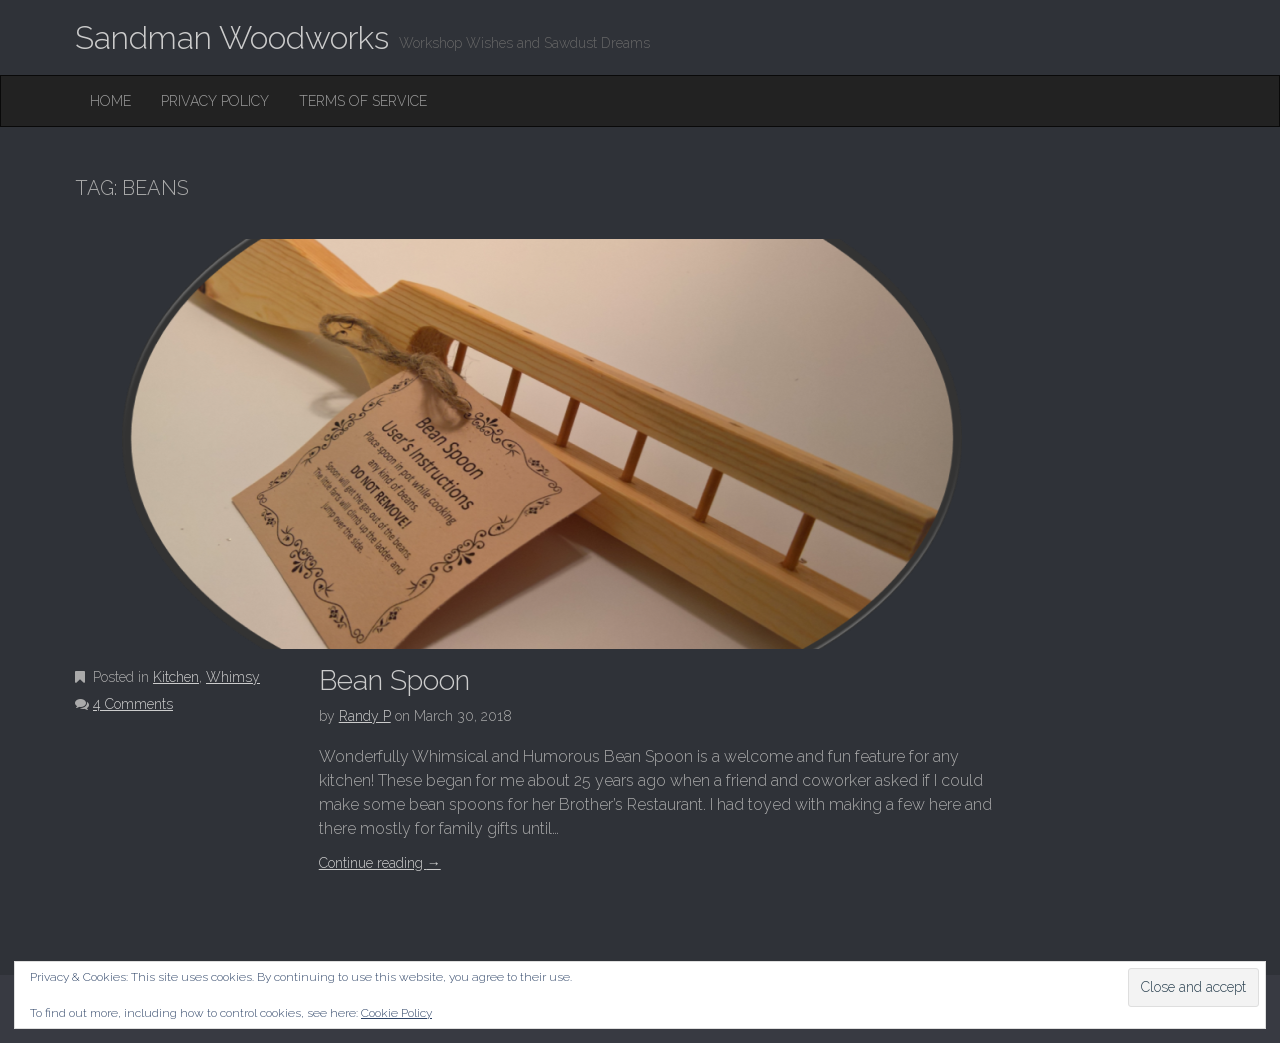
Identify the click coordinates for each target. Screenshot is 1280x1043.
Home (110, 101)
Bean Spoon (394, 680)
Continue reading (380, 863)
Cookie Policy (396, 1013)
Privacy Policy (215, 101)
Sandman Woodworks (232, 37)
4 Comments (133, 704)
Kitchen (176, 677)
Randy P (365, 716)
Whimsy (233, 677)
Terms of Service (363, 101)
